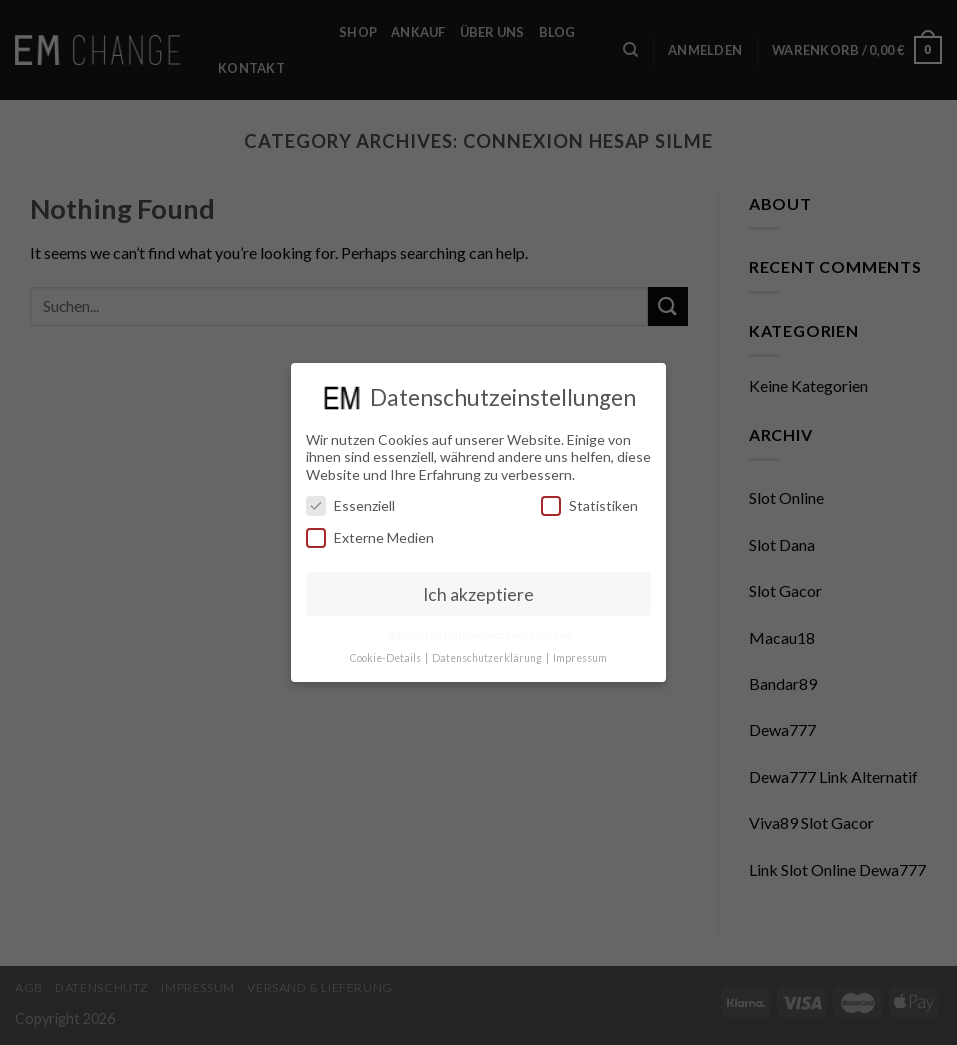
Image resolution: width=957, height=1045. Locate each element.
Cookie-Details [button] (386, 658)
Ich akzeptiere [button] (478, 593)
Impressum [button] (580, 658)
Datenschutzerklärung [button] (488, 658)
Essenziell (350, 505)
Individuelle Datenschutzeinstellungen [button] (478, 635)
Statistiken (589, 505)
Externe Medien (370, 536)
